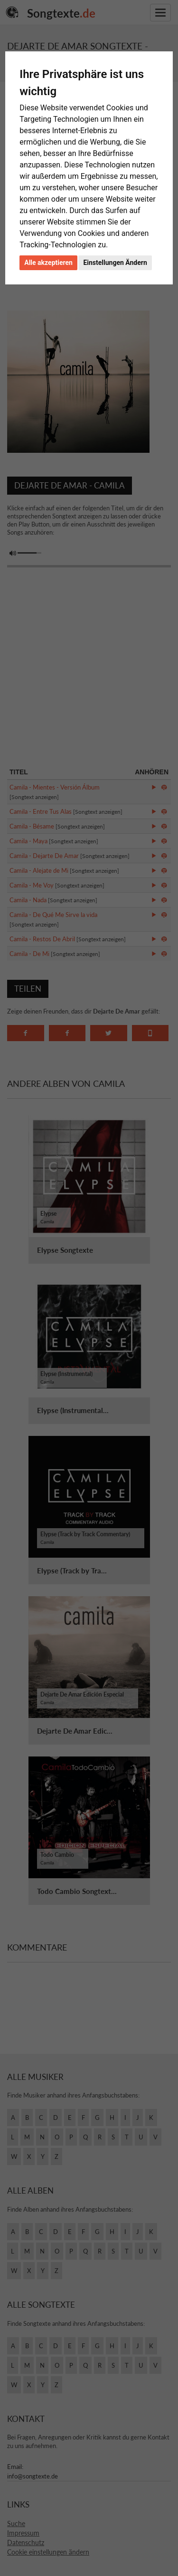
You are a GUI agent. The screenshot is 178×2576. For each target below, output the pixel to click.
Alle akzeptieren (48, 262)
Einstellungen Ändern (115, 262)
